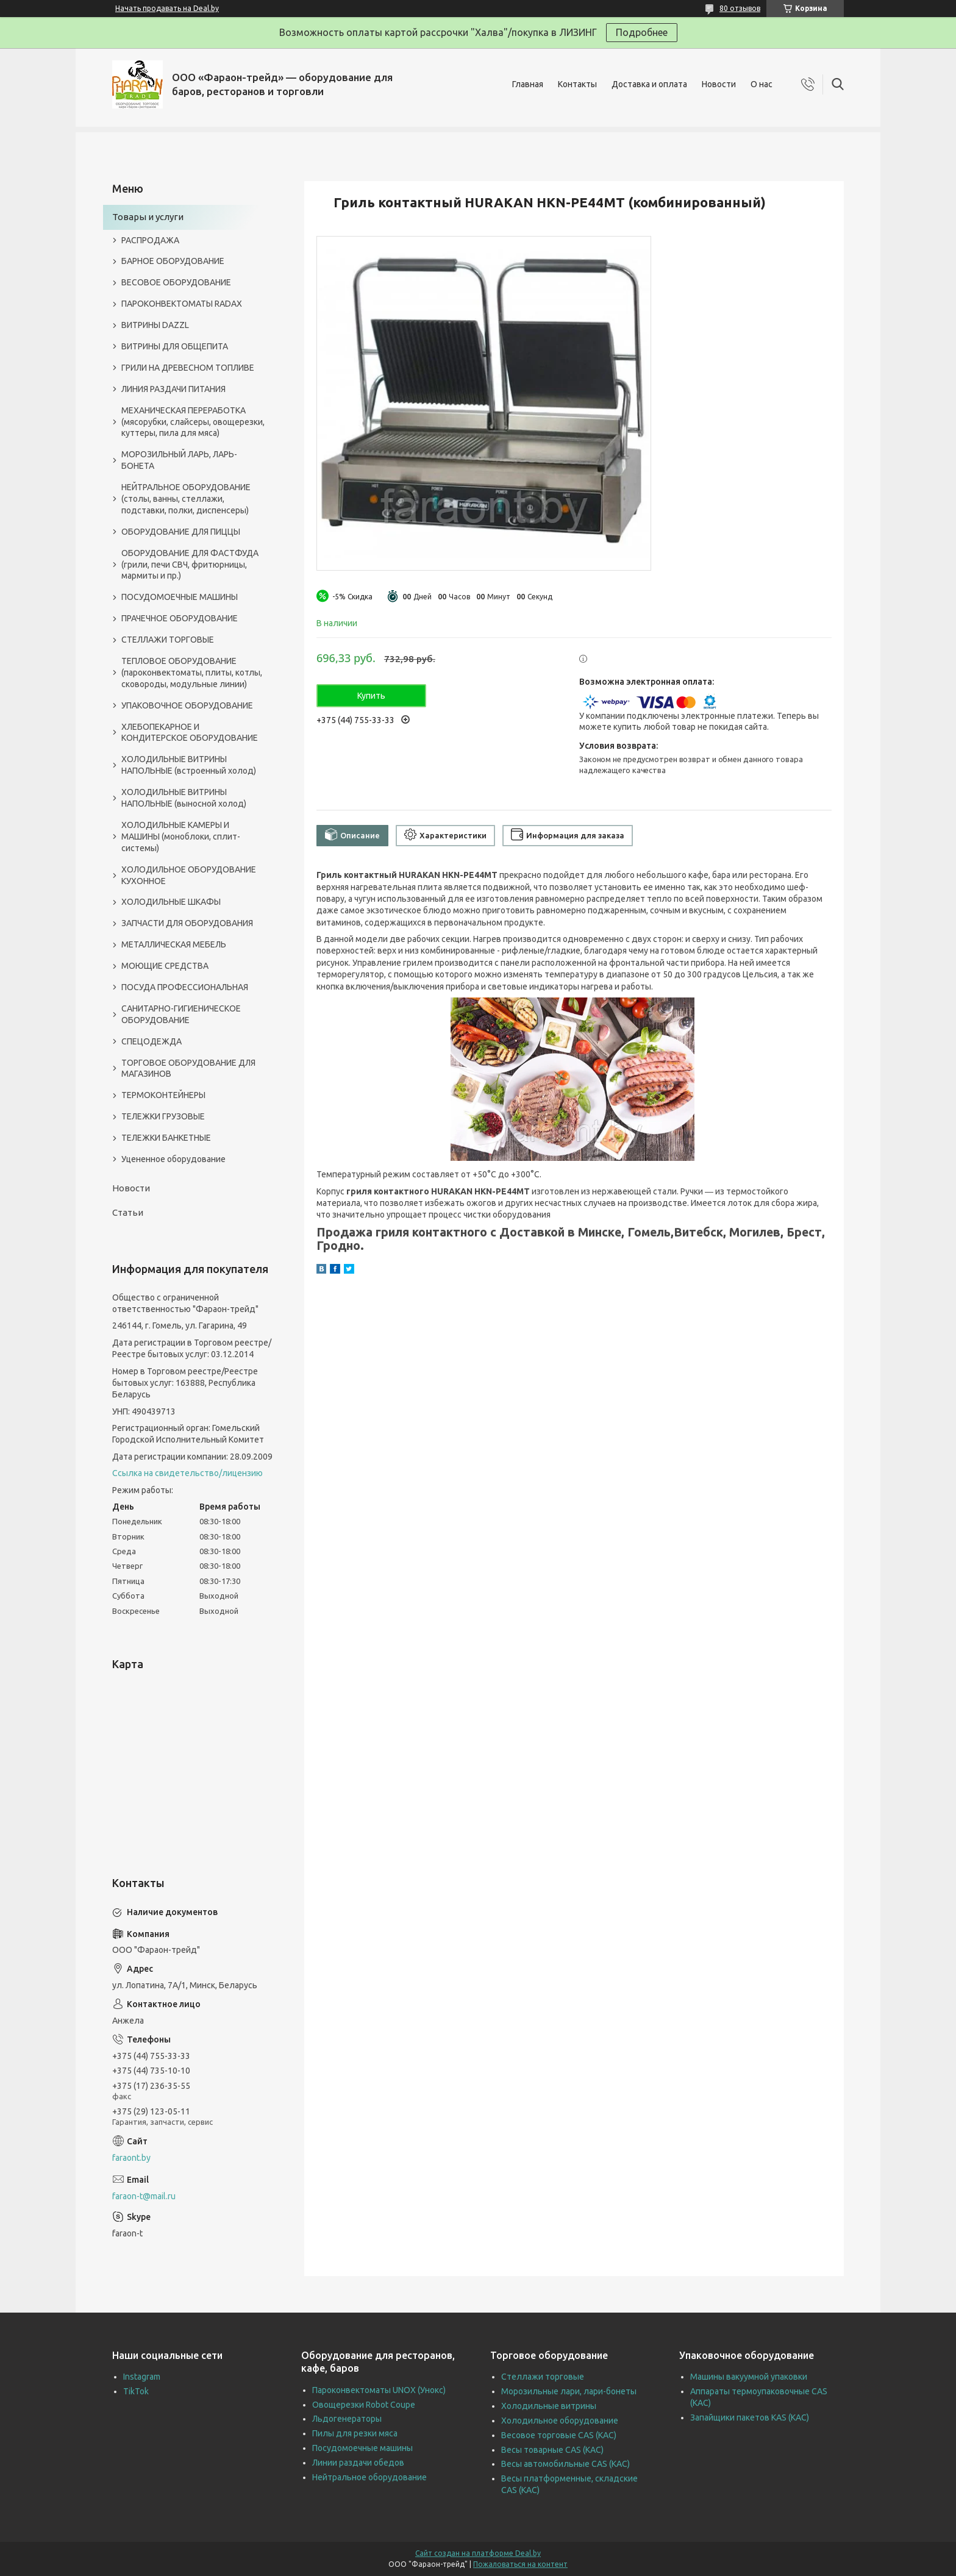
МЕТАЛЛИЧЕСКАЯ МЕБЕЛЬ (173, 944)
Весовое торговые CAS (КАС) (558, 2435)
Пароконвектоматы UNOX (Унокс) (379, 2390)
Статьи (127, 1212)
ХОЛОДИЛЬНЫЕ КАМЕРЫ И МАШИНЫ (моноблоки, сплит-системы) (180, 836)
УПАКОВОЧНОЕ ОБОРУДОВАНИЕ (187, 705)
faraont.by (131, 2158)
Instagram (141, 2377)
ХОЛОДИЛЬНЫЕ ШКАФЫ (171, 902)
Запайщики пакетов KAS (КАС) (749, 2417)
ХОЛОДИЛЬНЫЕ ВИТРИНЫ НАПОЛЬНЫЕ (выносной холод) (183, 797)
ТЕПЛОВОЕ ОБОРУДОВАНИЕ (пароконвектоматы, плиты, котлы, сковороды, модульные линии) (191, 672)
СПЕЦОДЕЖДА (151, 1041)
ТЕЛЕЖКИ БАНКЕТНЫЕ (166, 1138)
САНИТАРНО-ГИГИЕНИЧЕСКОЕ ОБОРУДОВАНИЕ (181, 1014)
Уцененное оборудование (173, 1159)
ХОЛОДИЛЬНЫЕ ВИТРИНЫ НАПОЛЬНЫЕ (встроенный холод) (188, 765)
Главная (527, 84)
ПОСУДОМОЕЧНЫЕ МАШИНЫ (179, 597)
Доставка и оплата (649, 84)
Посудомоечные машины (362, 2448)
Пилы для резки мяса (355, 2433)
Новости (719, 84)
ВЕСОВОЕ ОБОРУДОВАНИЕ (176, 282)
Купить (371, 696)
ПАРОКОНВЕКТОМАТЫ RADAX (181, 304)
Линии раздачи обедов (358, 2462)
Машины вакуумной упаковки (748, 2377)
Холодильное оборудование (559, 2420)
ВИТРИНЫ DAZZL (155, 325)
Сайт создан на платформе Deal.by (478, 2553)
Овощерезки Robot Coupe (363, 2405)
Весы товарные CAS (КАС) (552, 2450)
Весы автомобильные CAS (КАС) (565, 2464)
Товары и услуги (148, 217)
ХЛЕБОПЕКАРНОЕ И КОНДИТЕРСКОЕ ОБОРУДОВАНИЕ (189, 732)
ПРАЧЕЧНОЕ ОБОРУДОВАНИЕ (179, 618)
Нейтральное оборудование (369, 2477)
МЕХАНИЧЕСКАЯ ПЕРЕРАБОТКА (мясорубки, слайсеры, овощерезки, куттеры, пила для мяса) (193, 421)
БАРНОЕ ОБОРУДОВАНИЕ (172, 261)
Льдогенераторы (347, 2419)
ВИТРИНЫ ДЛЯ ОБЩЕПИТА (174, 346)
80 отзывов (739, 8)
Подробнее (642, 32)
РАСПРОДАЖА (150, 240)
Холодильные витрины (548, 2406)
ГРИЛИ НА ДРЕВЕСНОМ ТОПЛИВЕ (187, 368)
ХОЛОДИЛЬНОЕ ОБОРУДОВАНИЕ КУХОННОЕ (188, 875)
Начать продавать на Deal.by (167, 8)
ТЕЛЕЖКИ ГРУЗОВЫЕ (163, 1116)
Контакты (577, 84)
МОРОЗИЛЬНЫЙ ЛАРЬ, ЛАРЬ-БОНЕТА (179, 460)
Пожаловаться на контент (520, 2564)
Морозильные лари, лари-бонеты (569, 2391)
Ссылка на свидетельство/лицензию (187, 1473)
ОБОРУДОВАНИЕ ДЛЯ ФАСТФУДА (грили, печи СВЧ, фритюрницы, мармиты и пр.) (190, 564)
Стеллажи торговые (542, 2377)
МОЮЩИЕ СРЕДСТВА (165, 966)
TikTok (136, 2391)
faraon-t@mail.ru (144, 2196)
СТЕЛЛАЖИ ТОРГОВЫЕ (167, 639)
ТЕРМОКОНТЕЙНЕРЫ (163, 1095)
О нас (761, 84)
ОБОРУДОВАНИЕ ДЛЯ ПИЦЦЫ (180, 532)
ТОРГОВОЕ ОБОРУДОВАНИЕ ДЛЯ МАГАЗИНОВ (188, 1068)
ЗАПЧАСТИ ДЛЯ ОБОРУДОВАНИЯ (187, 923)
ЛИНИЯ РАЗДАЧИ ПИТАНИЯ (173, 389)
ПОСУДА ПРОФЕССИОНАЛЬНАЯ (184, 987)
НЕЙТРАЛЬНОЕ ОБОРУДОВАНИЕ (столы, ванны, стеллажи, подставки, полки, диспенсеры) (186, 498)
